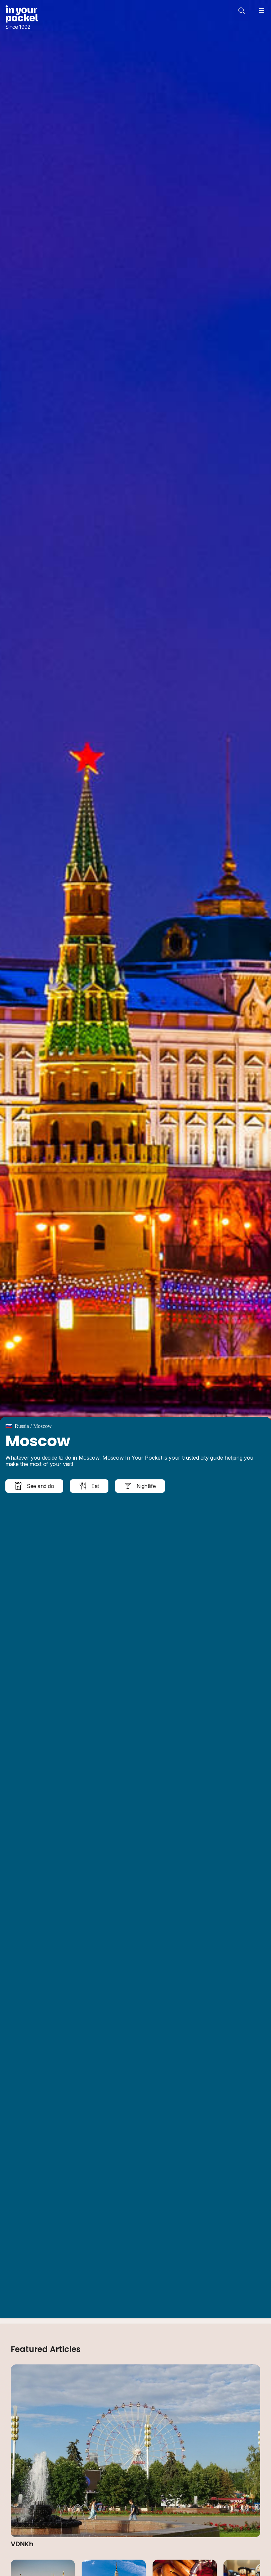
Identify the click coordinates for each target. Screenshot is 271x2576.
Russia (22, 1426)
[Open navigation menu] (262, 11)
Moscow (42, 1426)
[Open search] (241, 10)
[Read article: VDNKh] (135, 2456)
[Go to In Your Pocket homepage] (21, 17)
